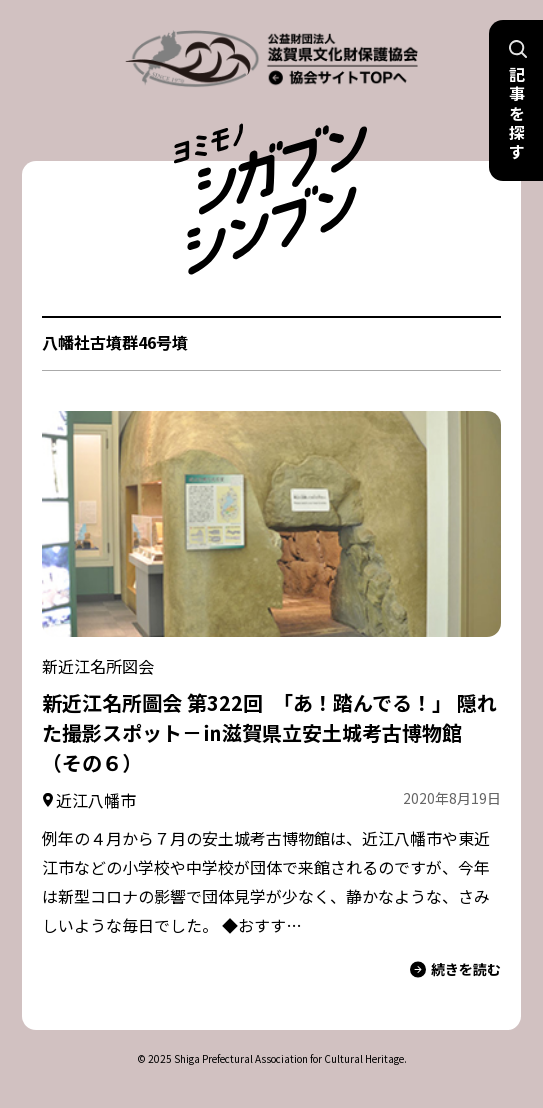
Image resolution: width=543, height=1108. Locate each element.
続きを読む (455, 969)
